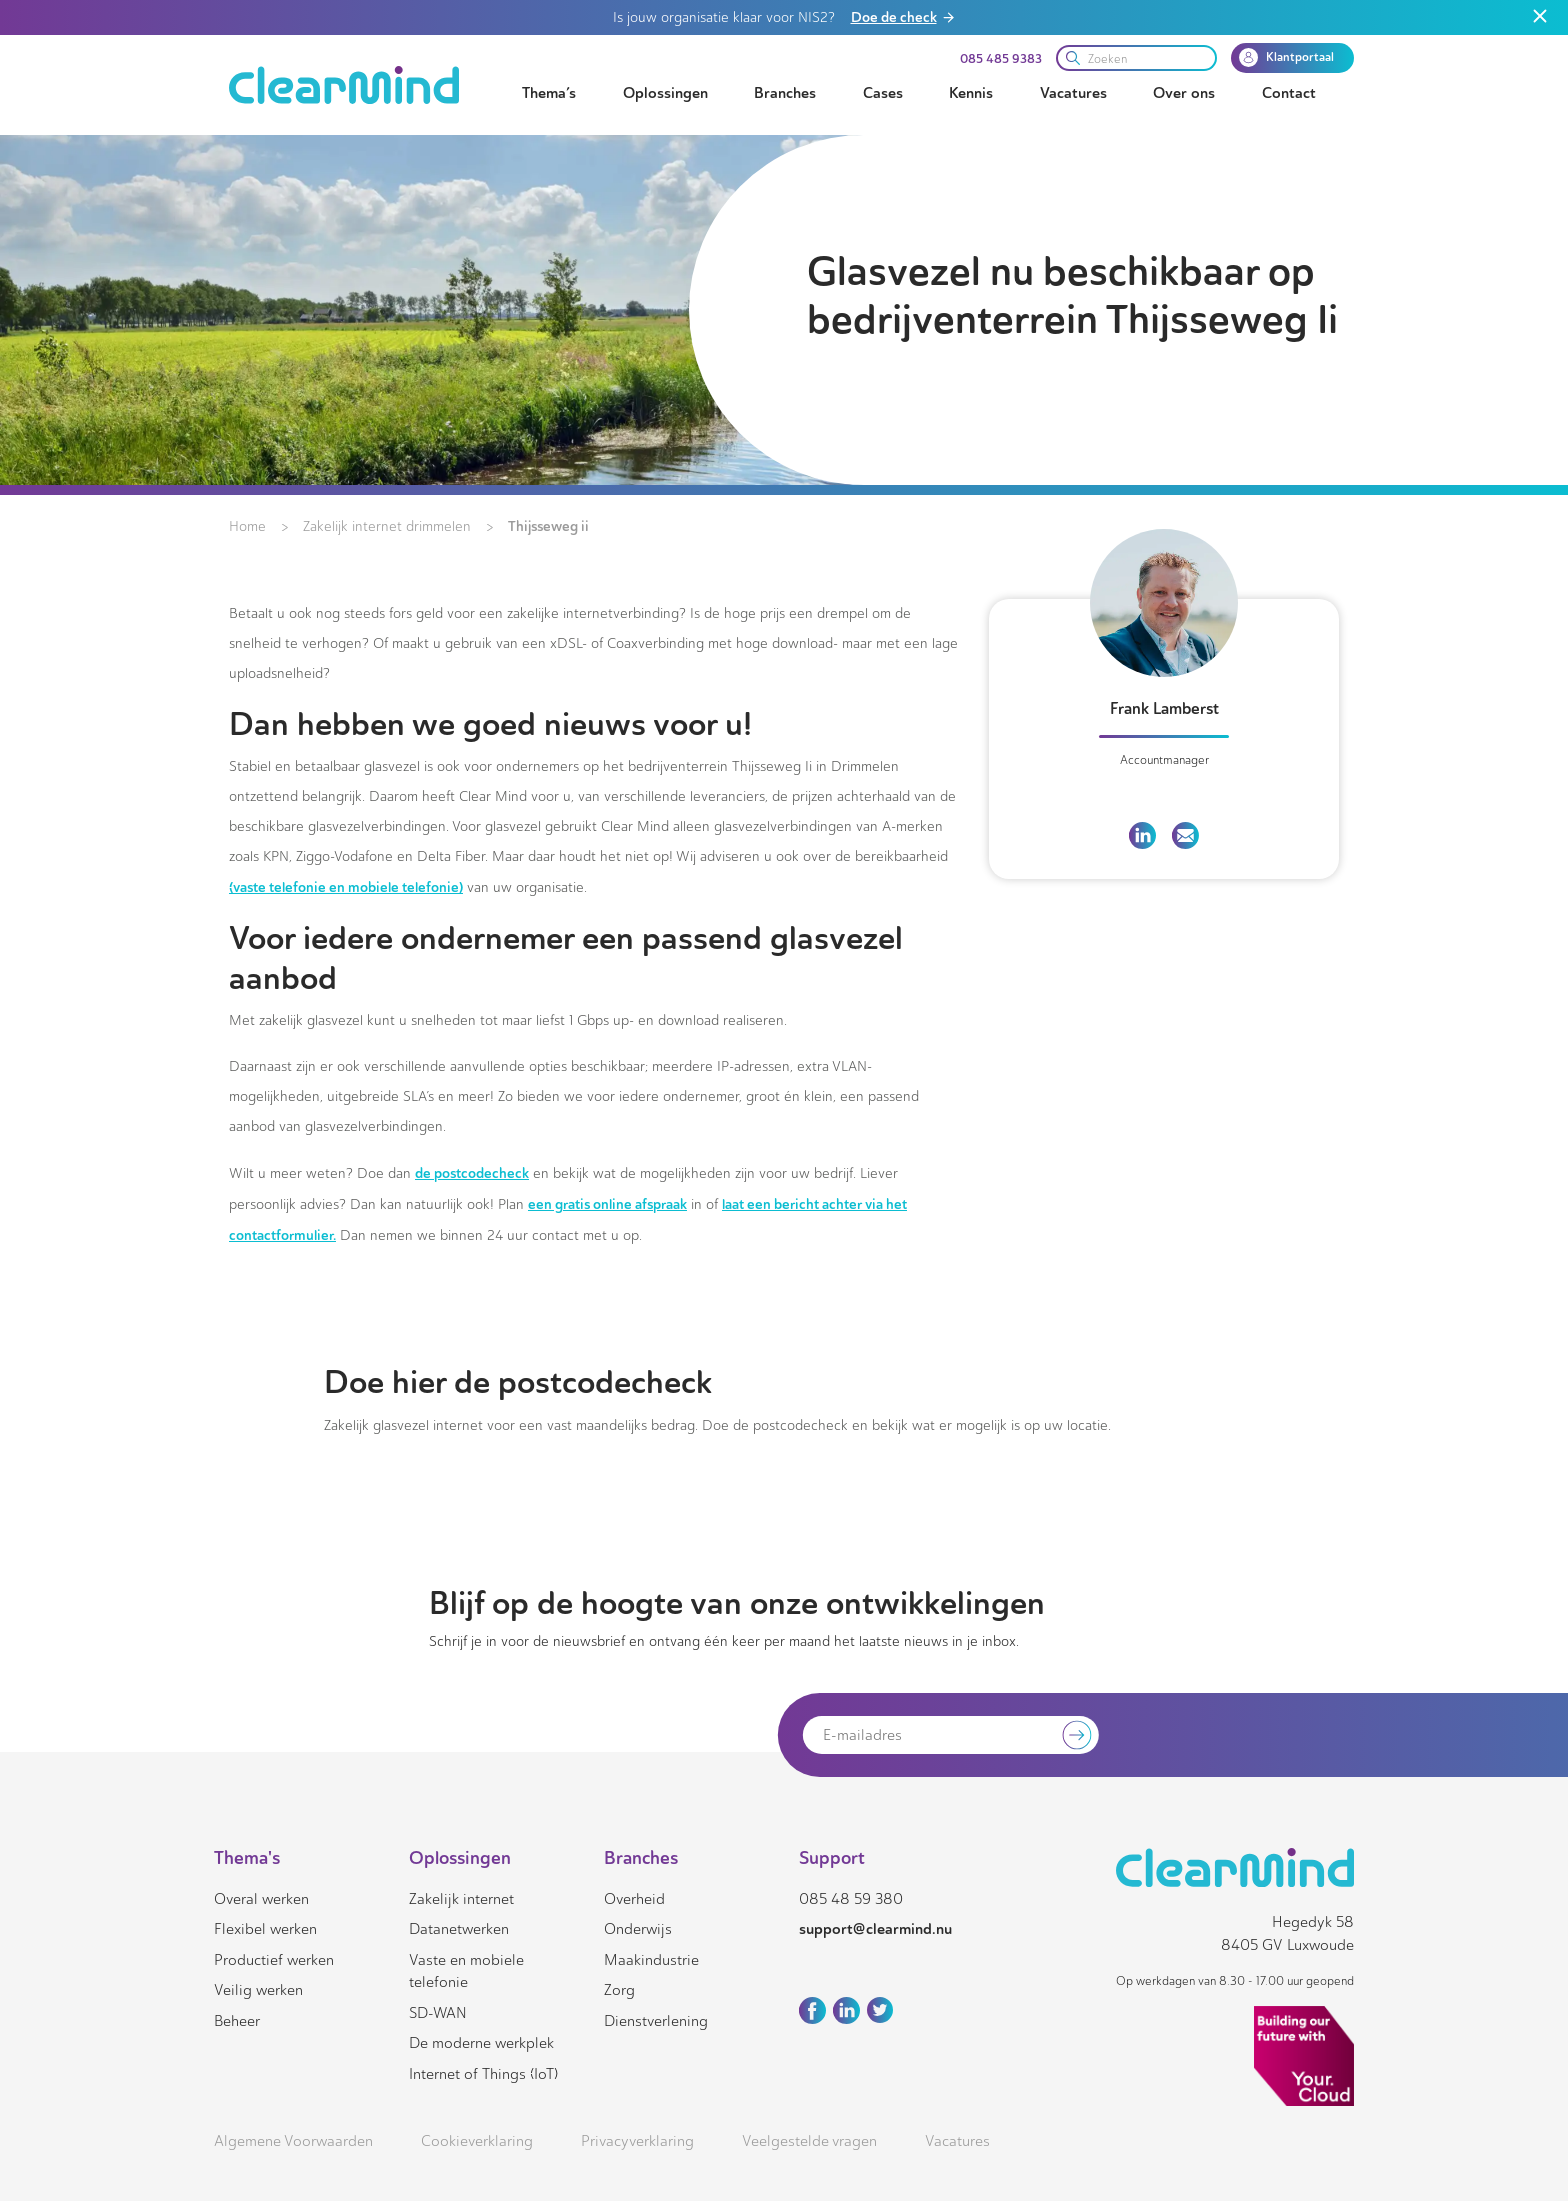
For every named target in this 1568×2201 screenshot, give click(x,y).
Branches (785, 93)
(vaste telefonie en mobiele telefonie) (346, 887)
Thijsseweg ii (548, 526)
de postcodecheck (472, 1173)
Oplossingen (665, 93)
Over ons (1184, 93)
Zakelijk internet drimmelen (387, 526)
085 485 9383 (1001, 59)
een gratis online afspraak (607, 1204)
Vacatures (1073, 93)
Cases (883, 93)
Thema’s (549, 93)
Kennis (971, 93)
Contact (1289, 93)
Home (247, 526)
